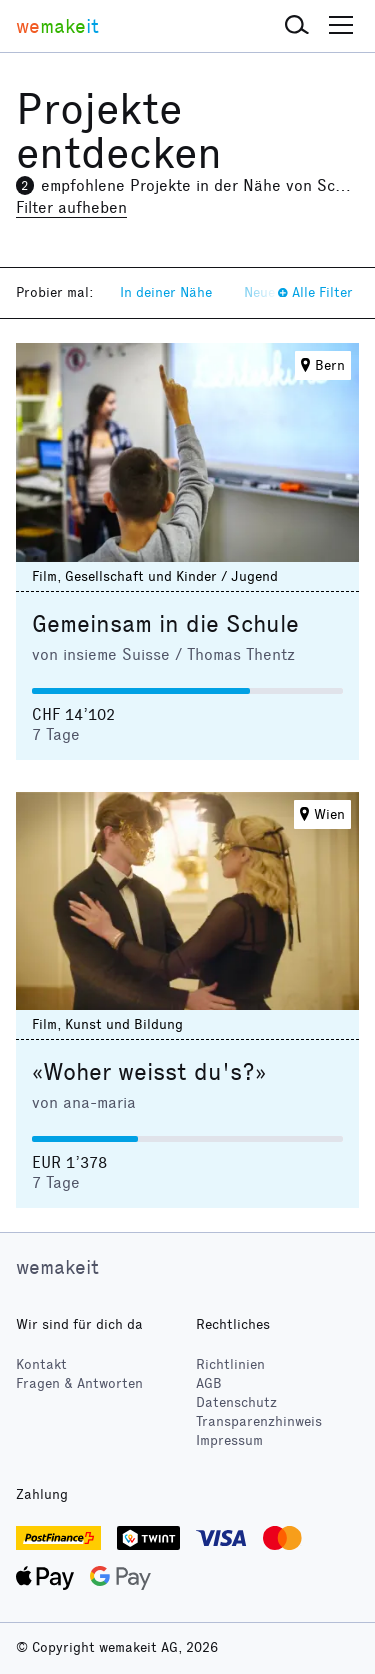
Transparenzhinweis (259, 1421)
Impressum (229, 1440)
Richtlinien (230, 1364)
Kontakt (41, 1364)
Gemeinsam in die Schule (165, 624)
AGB (209, 1383)
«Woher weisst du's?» (149, 1072)
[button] (297, 26)
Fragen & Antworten (79, 1383)
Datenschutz (236, 1402)
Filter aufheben (71, 207)
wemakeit (57, 1267)
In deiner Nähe (166, 292)
